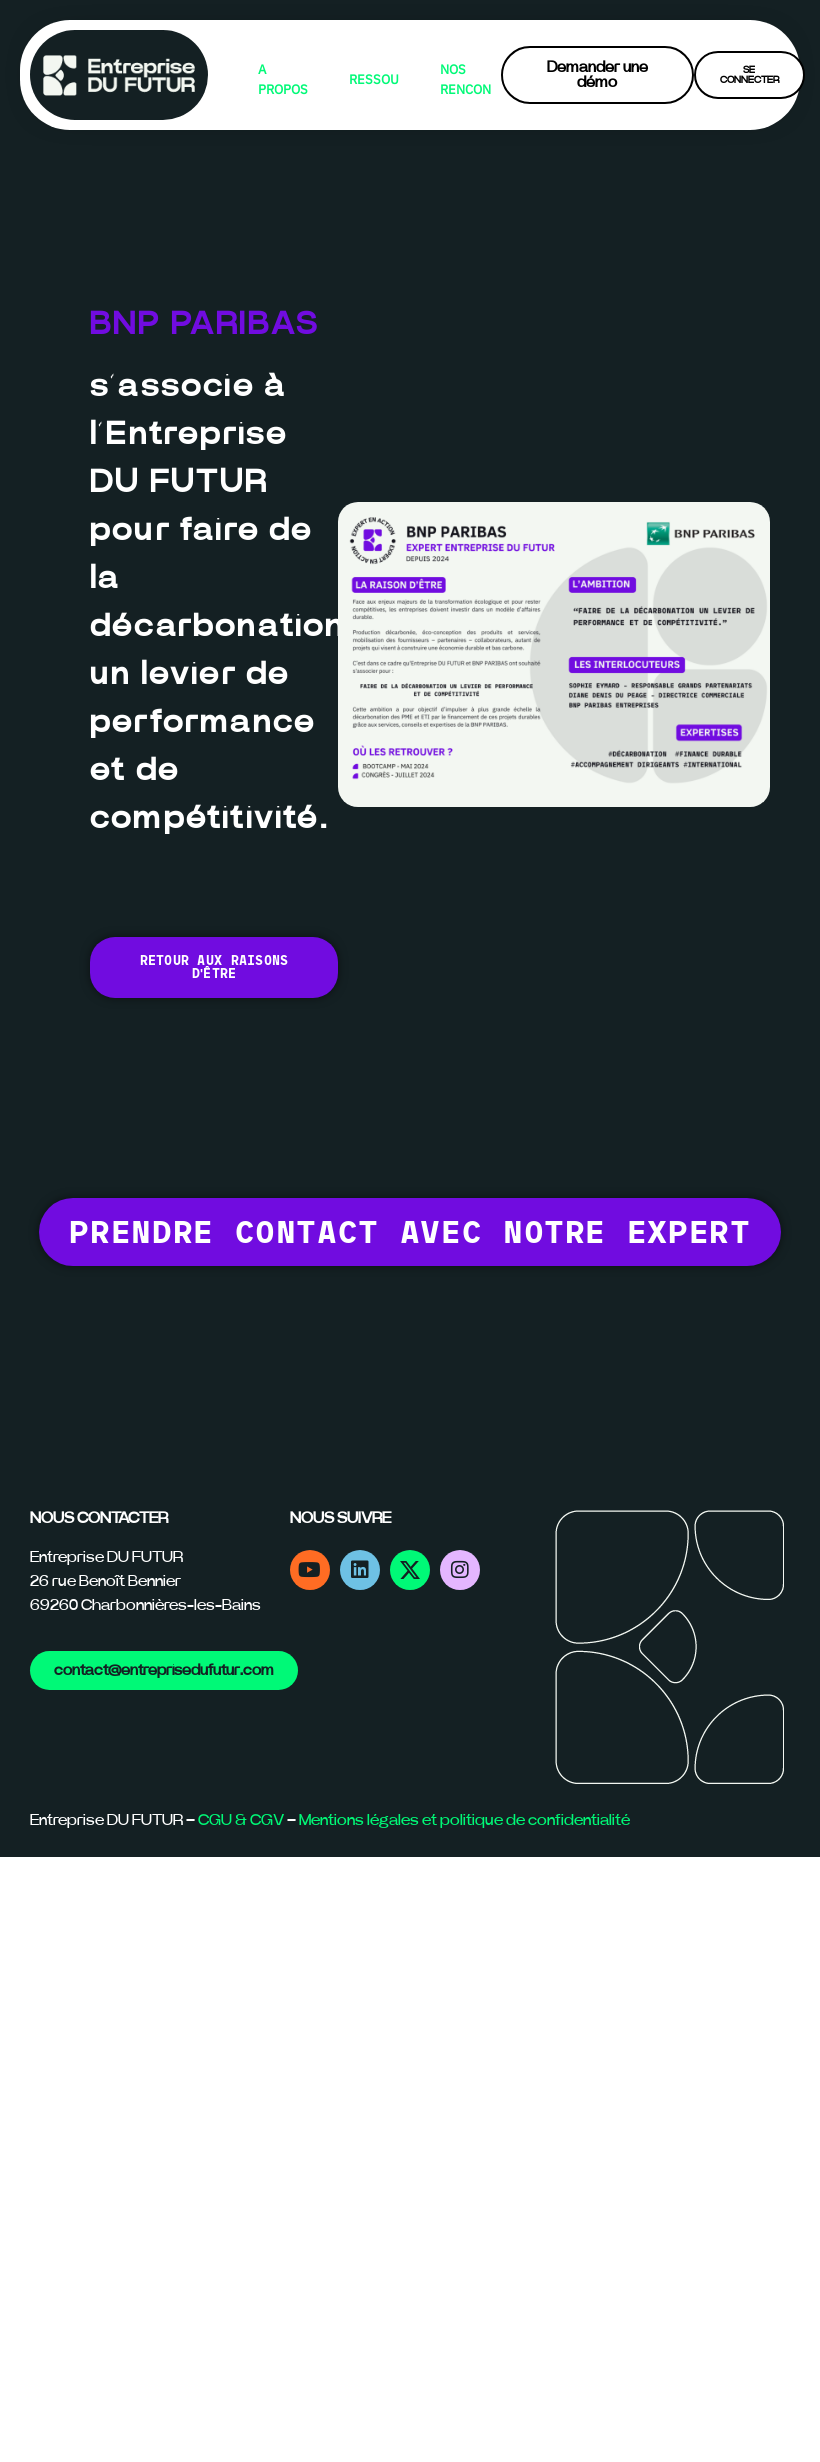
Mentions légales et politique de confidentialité (464, 1820)
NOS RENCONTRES (465, 79)
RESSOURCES (374, 79)
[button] (409, 1232)
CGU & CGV (241, 1820)
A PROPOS (283, 79)
